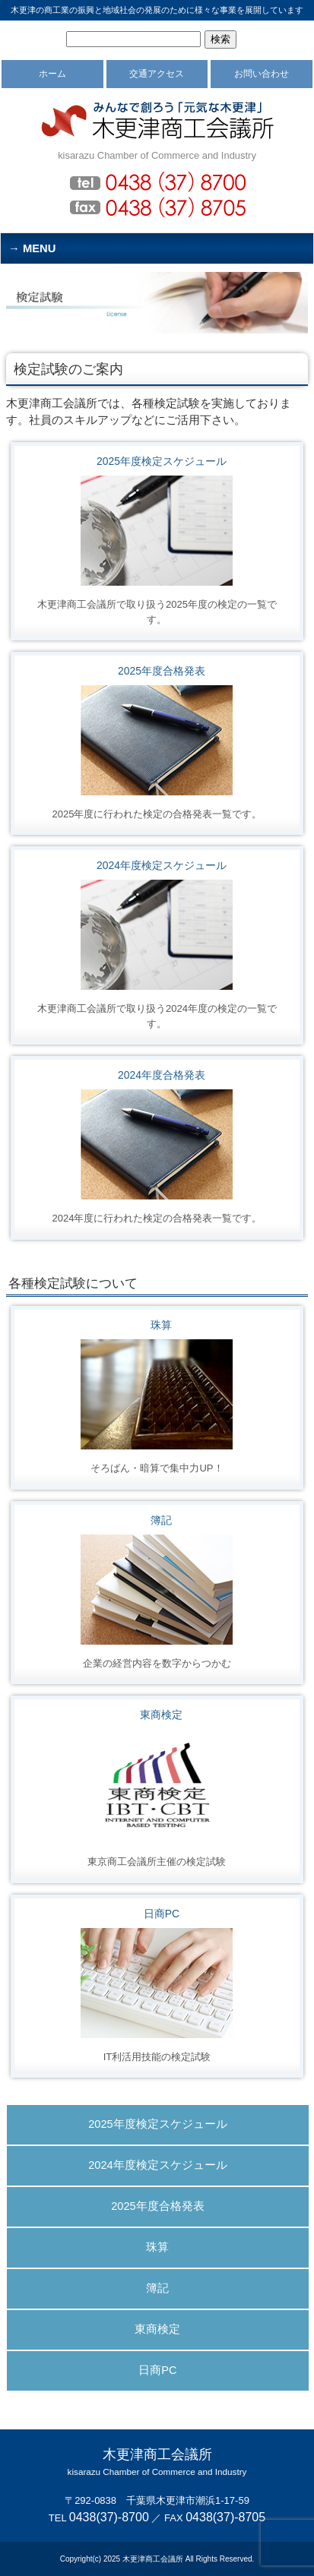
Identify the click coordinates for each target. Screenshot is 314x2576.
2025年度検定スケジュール (162, 461)
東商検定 (161, 1714)
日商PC (161, 1914)
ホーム (52, 73)
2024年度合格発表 (161, 1075)
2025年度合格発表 (161, 671)
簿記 (161, 1520)
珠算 (161, 1325)
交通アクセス (156, 73)
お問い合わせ (261, 73)
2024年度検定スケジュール (162, 865)
